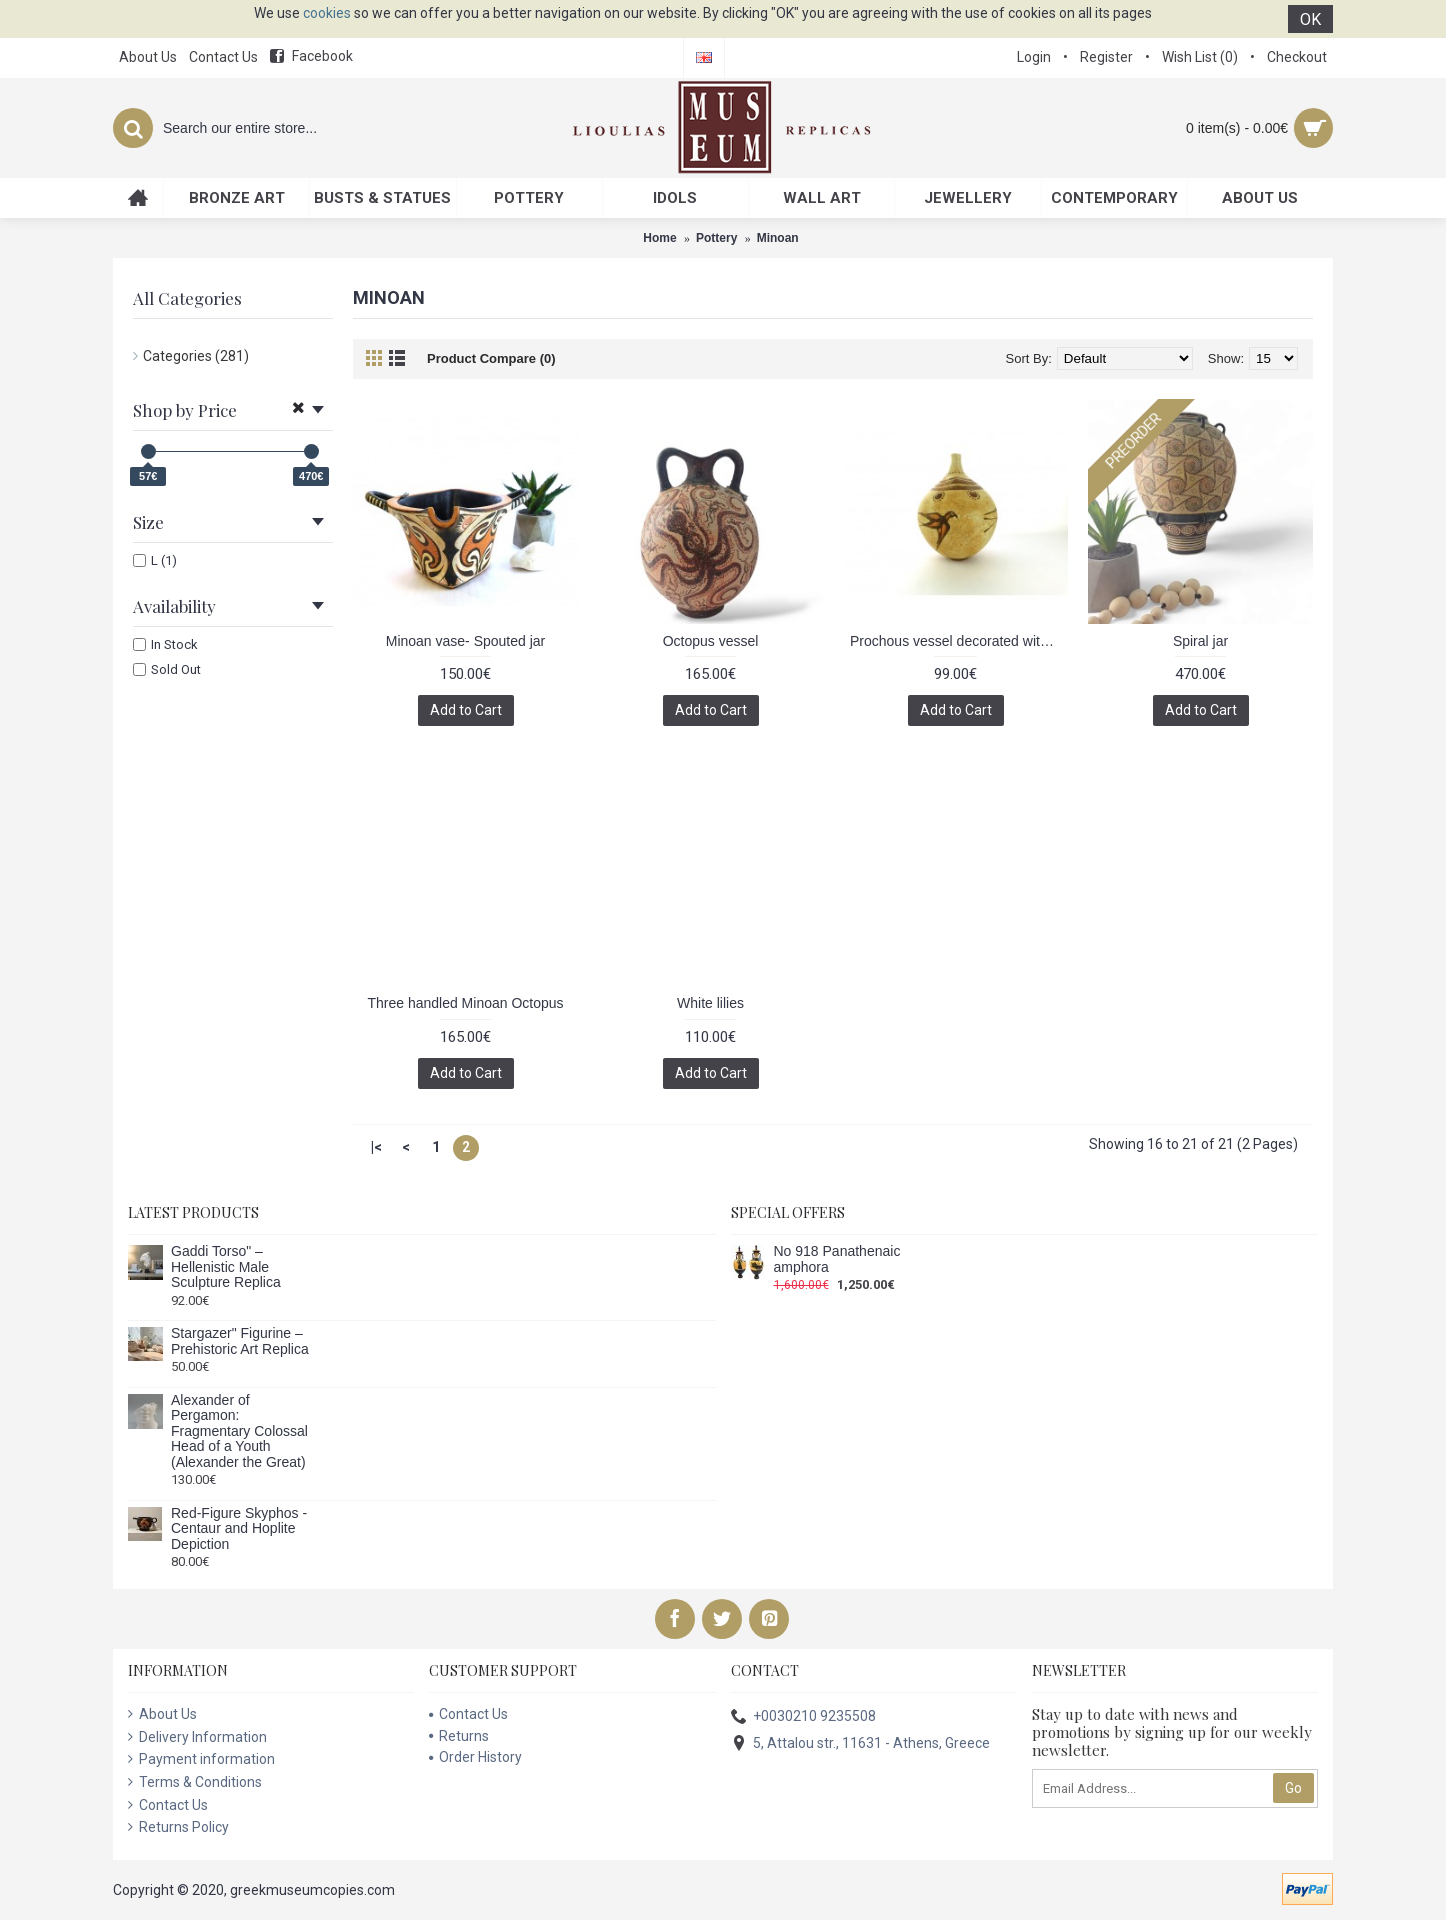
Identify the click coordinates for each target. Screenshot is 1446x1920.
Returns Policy (178, 1827)
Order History (475, 1757)
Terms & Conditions (195, 1782)
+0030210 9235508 (803, 1717)
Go (1293, 1788)
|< (376, 1147)
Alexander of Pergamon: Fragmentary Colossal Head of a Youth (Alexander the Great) (239, 1431)
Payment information (201, 1759)
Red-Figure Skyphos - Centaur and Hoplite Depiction (239, 1529)
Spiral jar (1200, 641)
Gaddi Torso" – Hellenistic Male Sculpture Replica (226, 1267)
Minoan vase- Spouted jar (466, 641)
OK (1310, 19)
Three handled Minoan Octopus (465, 1003)
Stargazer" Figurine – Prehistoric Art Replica (240, 1341)
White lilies (710, 1003)
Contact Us (168, 1805)
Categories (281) (196, 356)
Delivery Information (197, 1737)
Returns (459, 1736)
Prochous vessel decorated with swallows (959, 641)
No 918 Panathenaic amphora (837, 1259)
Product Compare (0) (491, 358)
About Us (162, 1714)
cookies (327, 13)
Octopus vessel (711, 641)
